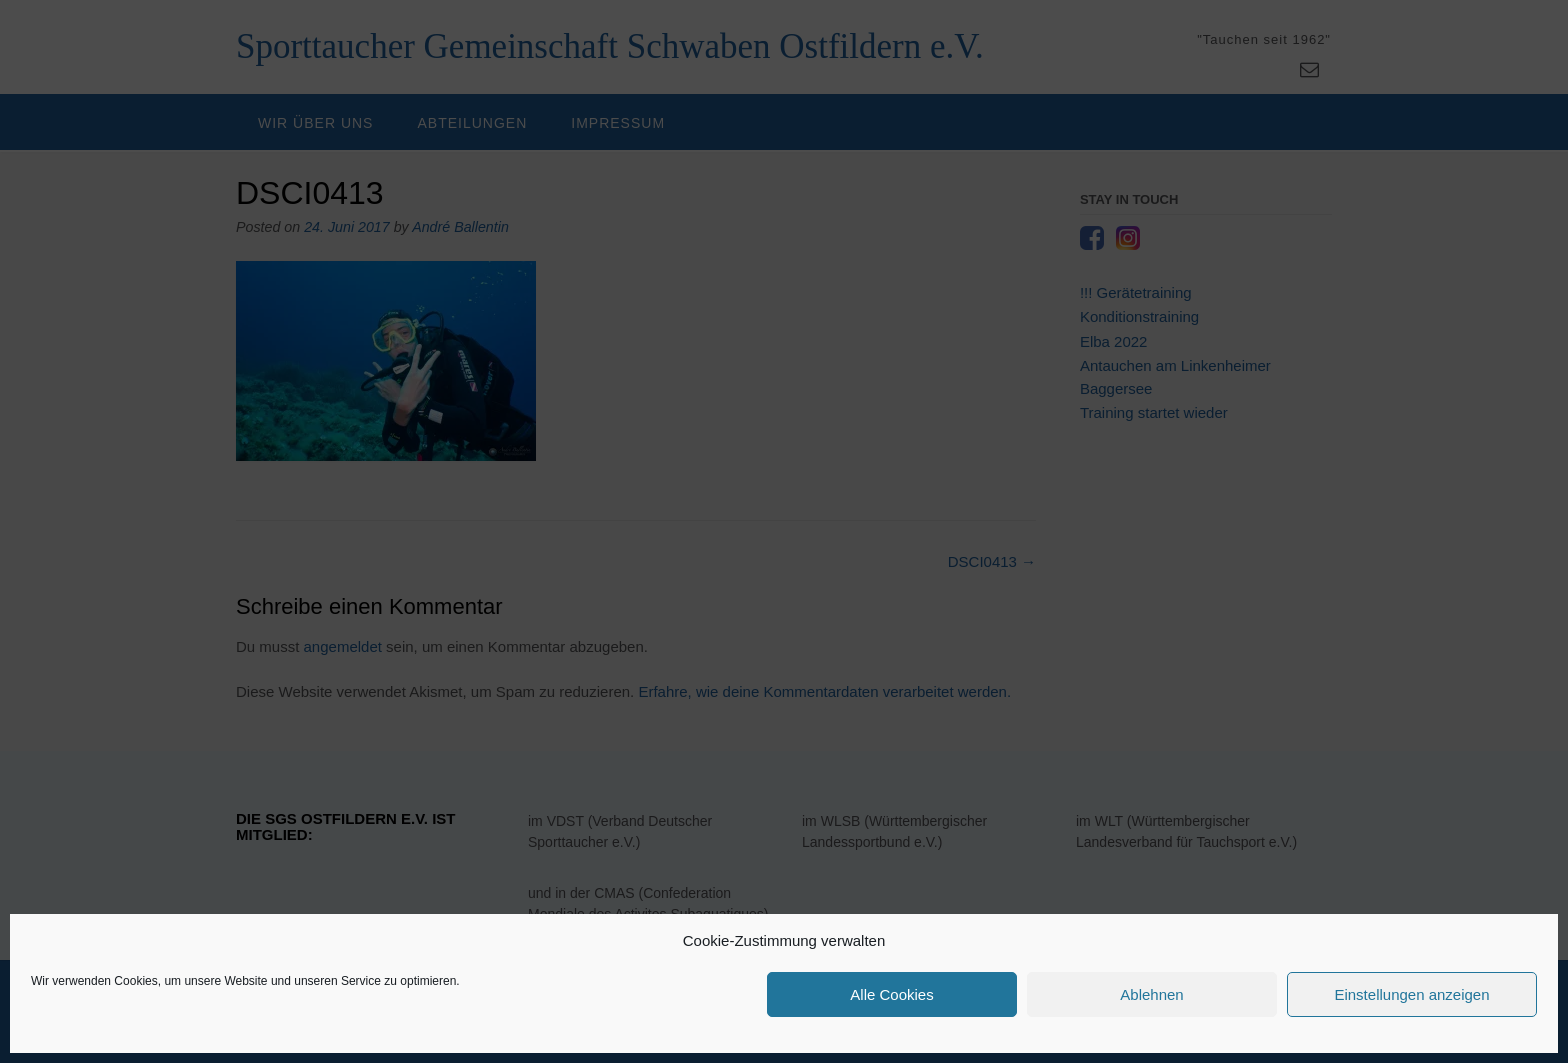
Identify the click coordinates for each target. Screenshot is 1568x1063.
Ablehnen (1151, 994)
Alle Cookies (891, 994)
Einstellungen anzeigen (1411, 994)
